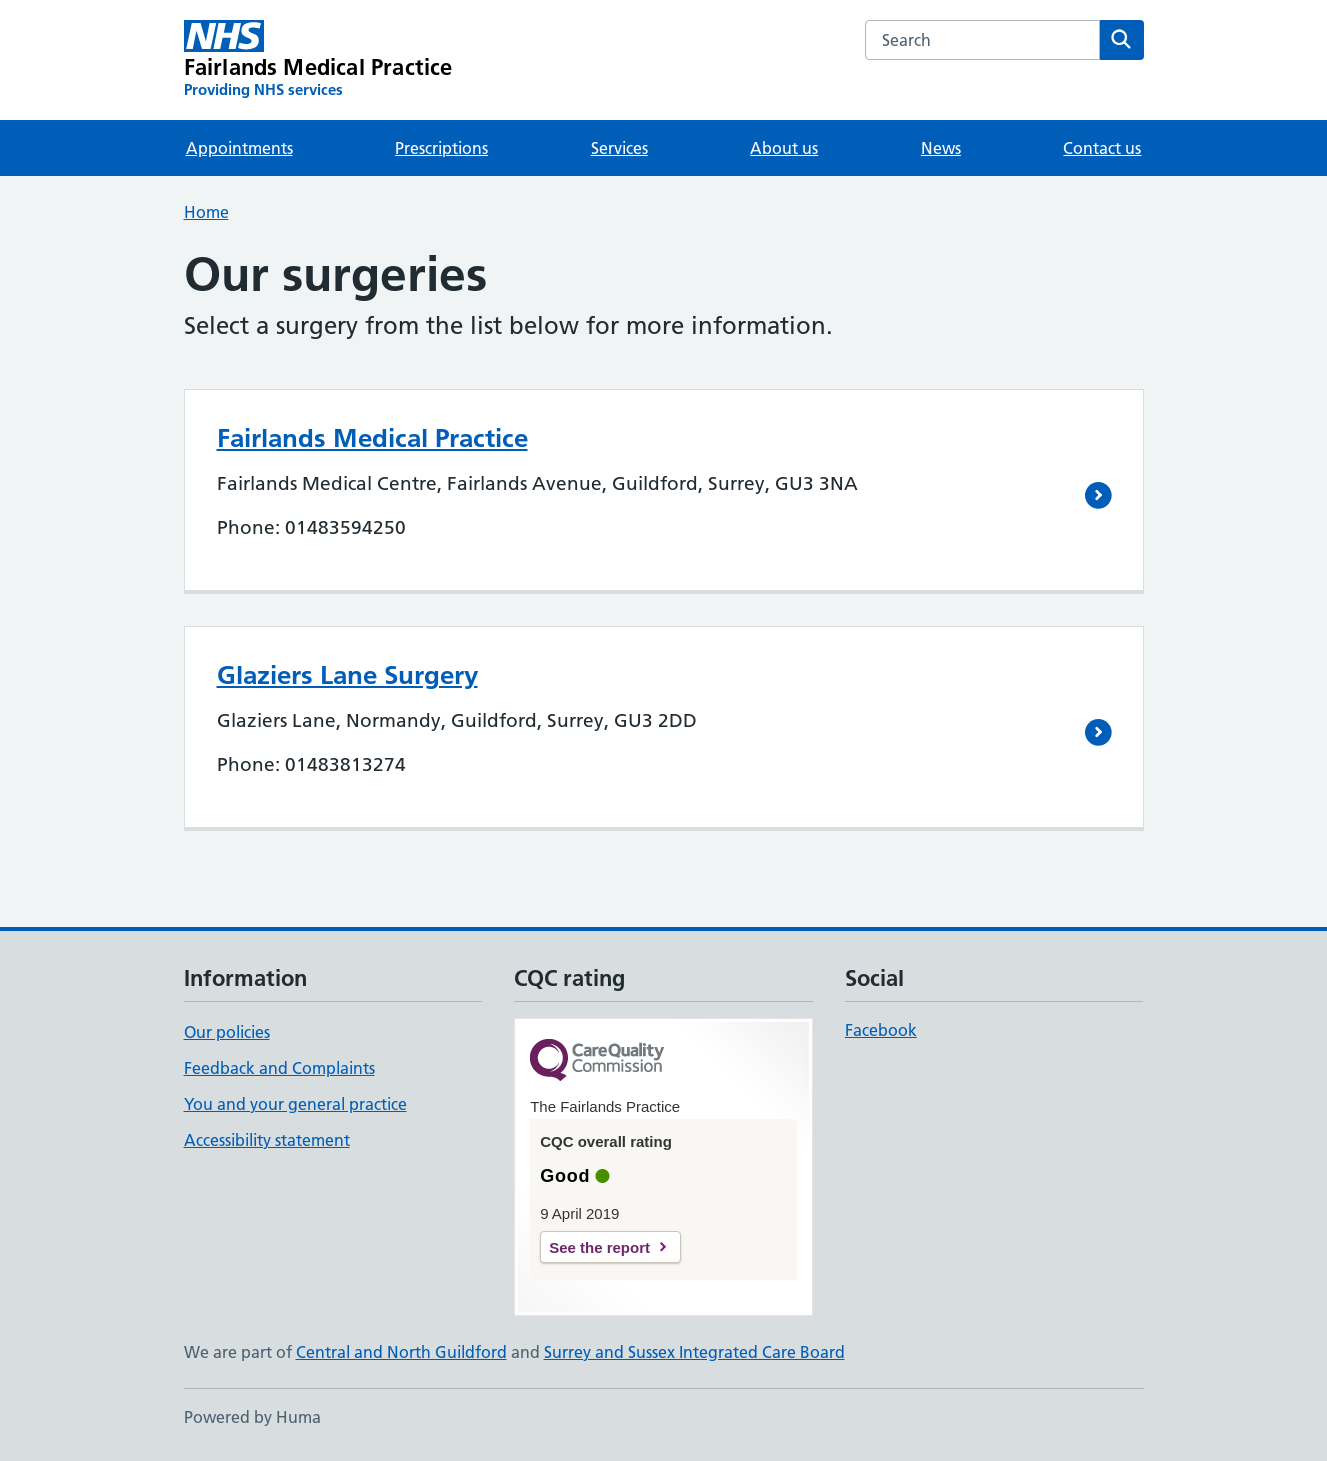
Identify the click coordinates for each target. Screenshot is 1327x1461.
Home (206, 212)
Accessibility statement (267, 1140)
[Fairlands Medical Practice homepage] (318, 60)
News (941, 148)
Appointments (239, 148)
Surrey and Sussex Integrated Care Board (694, 1352)
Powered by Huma (252, 1417)
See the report (599, 1247)
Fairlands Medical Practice (372, 438)
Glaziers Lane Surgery (347, 675)
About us (784, 148)
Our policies (227, 1032)
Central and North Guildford (401, 1352)
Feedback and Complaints (279, 1068)
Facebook (881, 1030)
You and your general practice (295, 1104)
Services (619, 148)
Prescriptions (441, 148)
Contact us (1102, 148)
